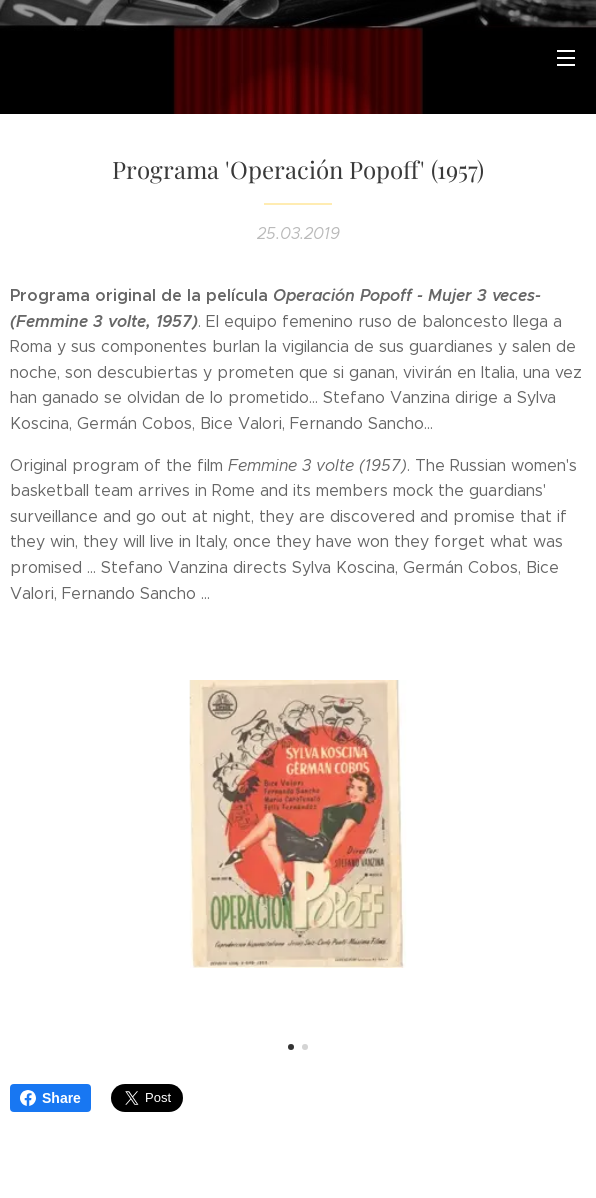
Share (50, 1098)
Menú (566, 58)
